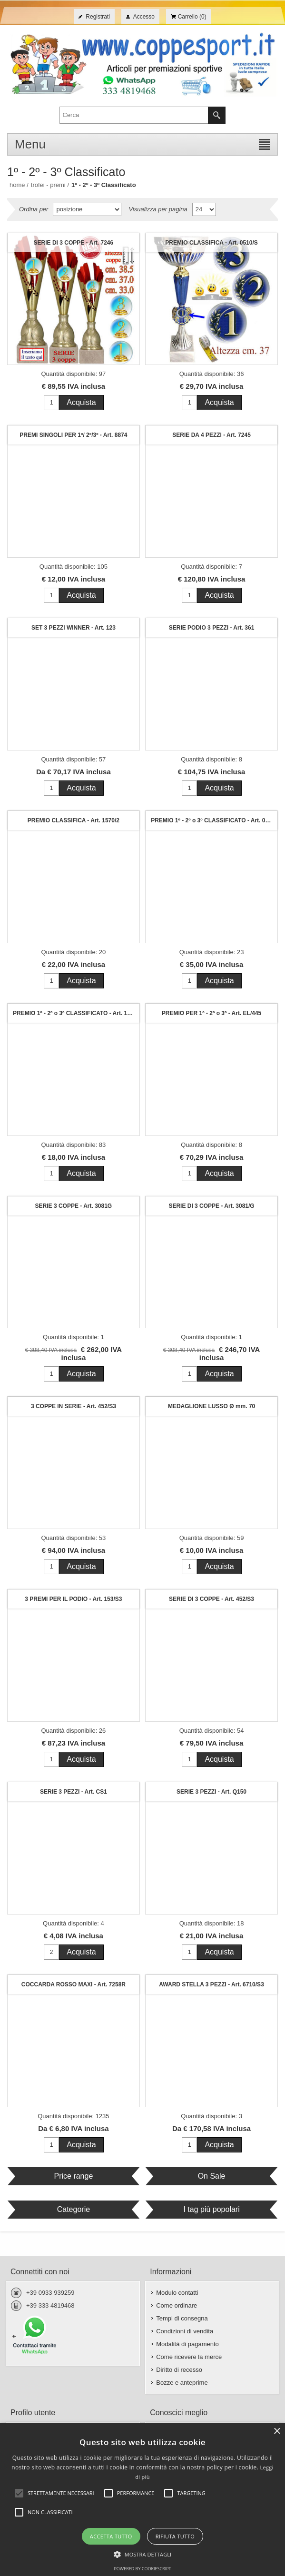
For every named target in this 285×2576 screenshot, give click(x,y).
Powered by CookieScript (142, 2569)
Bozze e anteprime (181, 2382)
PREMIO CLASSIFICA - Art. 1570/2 (73, 820)
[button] (143, 2553)
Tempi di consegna (181, 2318)
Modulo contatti (177, 2292)
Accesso (144, 16)
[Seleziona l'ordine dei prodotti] (87, 209)
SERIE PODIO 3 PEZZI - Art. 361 (212, 627)
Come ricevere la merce (189, 2356)
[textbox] (133, 115)
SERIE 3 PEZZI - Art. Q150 (211, 1791)
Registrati (98, 16)
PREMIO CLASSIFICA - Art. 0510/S (211, 242)
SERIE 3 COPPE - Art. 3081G (73, 1206)
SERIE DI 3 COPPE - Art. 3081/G (211, 1206)
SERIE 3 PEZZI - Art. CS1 (73, 1791)
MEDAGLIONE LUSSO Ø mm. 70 (211, 1406)
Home (17, 184)
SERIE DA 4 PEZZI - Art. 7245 (211, 435)
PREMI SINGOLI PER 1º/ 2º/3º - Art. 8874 (73, 435)
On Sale (212, 2176)
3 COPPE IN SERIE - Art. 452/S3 (73, 1406)
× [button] (276, 2431)
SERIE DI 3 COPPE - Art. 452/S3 (211, 1599)
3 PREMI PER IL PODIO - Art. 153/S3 (73, 1599)
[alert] (142, 2499)
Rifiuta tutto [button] (175, 2536)
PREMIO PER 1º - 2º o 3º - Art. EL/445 (211, 1013)
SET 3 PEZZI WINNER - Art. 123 (73, 627)
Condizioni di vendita (184, 2331)
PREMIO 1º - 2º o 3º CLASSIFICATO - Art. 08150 (214, 820)
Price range (73, 2176)
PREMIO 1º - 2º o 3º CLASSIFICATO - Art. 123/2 (75, 1013)
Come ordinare (176, 2305)
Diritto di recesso (179, 2369)
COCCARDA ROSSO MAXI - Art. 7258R (73, 1984)
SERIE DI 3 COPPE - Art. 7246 (74, 242)
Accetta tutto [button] (111, 2536)
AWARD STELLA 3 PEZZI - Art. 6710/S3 (211, 1984)
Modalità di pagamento (187, 2344)
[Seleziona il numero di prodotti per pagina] (204, 209)
